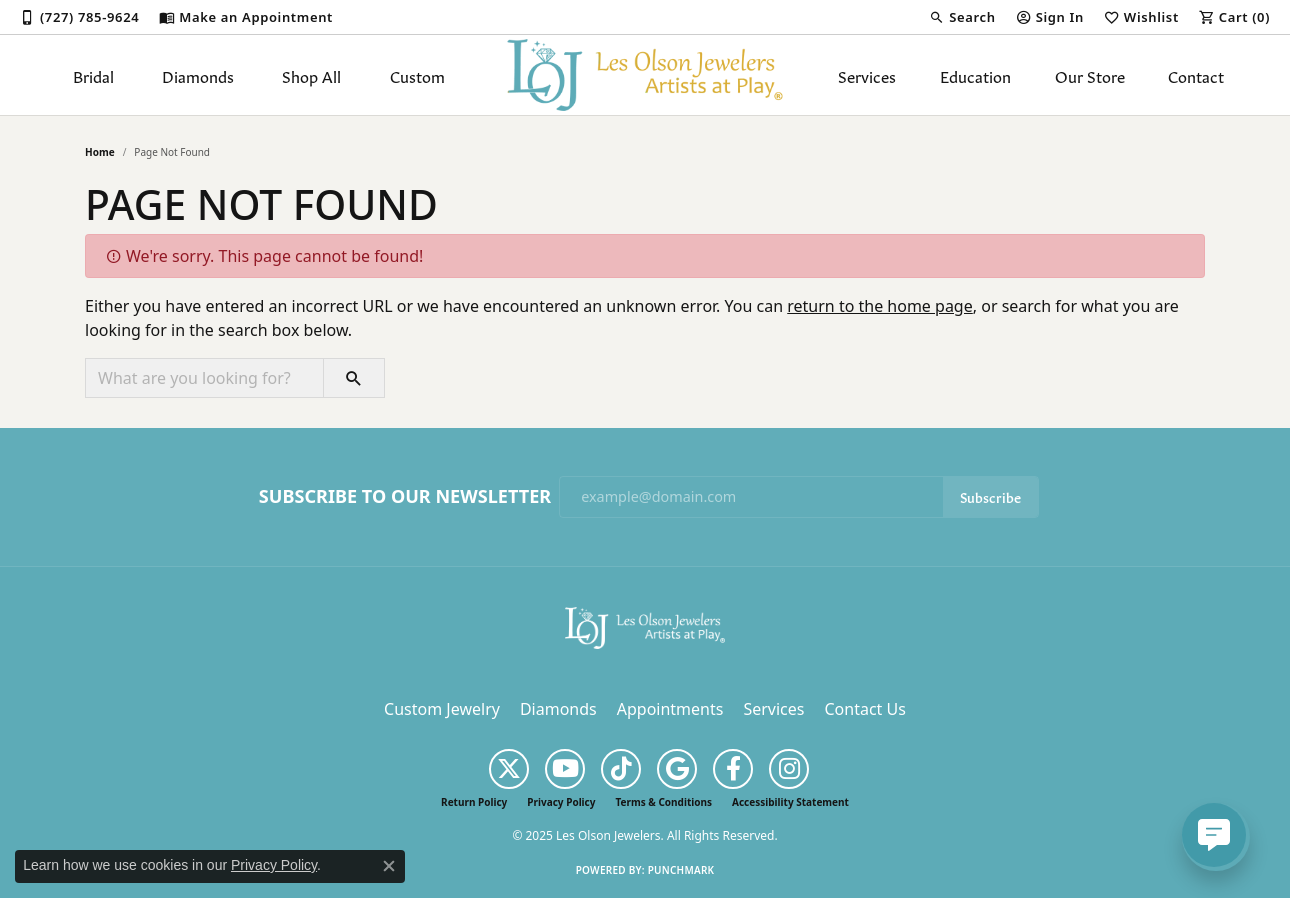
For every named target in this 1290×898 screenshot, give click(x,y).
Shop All (311, 75)
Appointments (670, 709)
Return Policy (474, 802)
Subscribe (990, 496)
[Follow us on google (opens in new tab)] (677, 769)
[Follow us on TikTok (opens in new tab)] (621, 769)
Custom (417, 75)
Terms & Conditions (663, 802)
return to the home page (880, 306)
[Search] (962, 17)
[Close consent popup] (389, 866)
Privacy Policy (561, 802)
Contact (1196, 75)
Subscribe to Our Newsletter (405, 497)
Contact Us (864, 709)
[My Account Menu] (1050, 17)
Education (975, 75)
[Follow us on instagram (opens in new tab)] (789, 769)
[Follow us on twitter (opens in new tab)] (509, 769)
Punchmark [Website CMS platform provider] (681, 870)
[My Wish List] (1141, 17)
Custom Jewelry (442, 709)
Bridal (93, 75)
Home (100, 152)
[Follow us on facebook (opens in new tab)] (733, 769)
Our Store (1090, 75)
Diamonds (198, 75)
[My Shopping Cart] (1234, 17)
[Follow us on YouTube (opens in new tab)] (565, 769)
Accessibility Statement (790, 802)
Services (867, 75)
